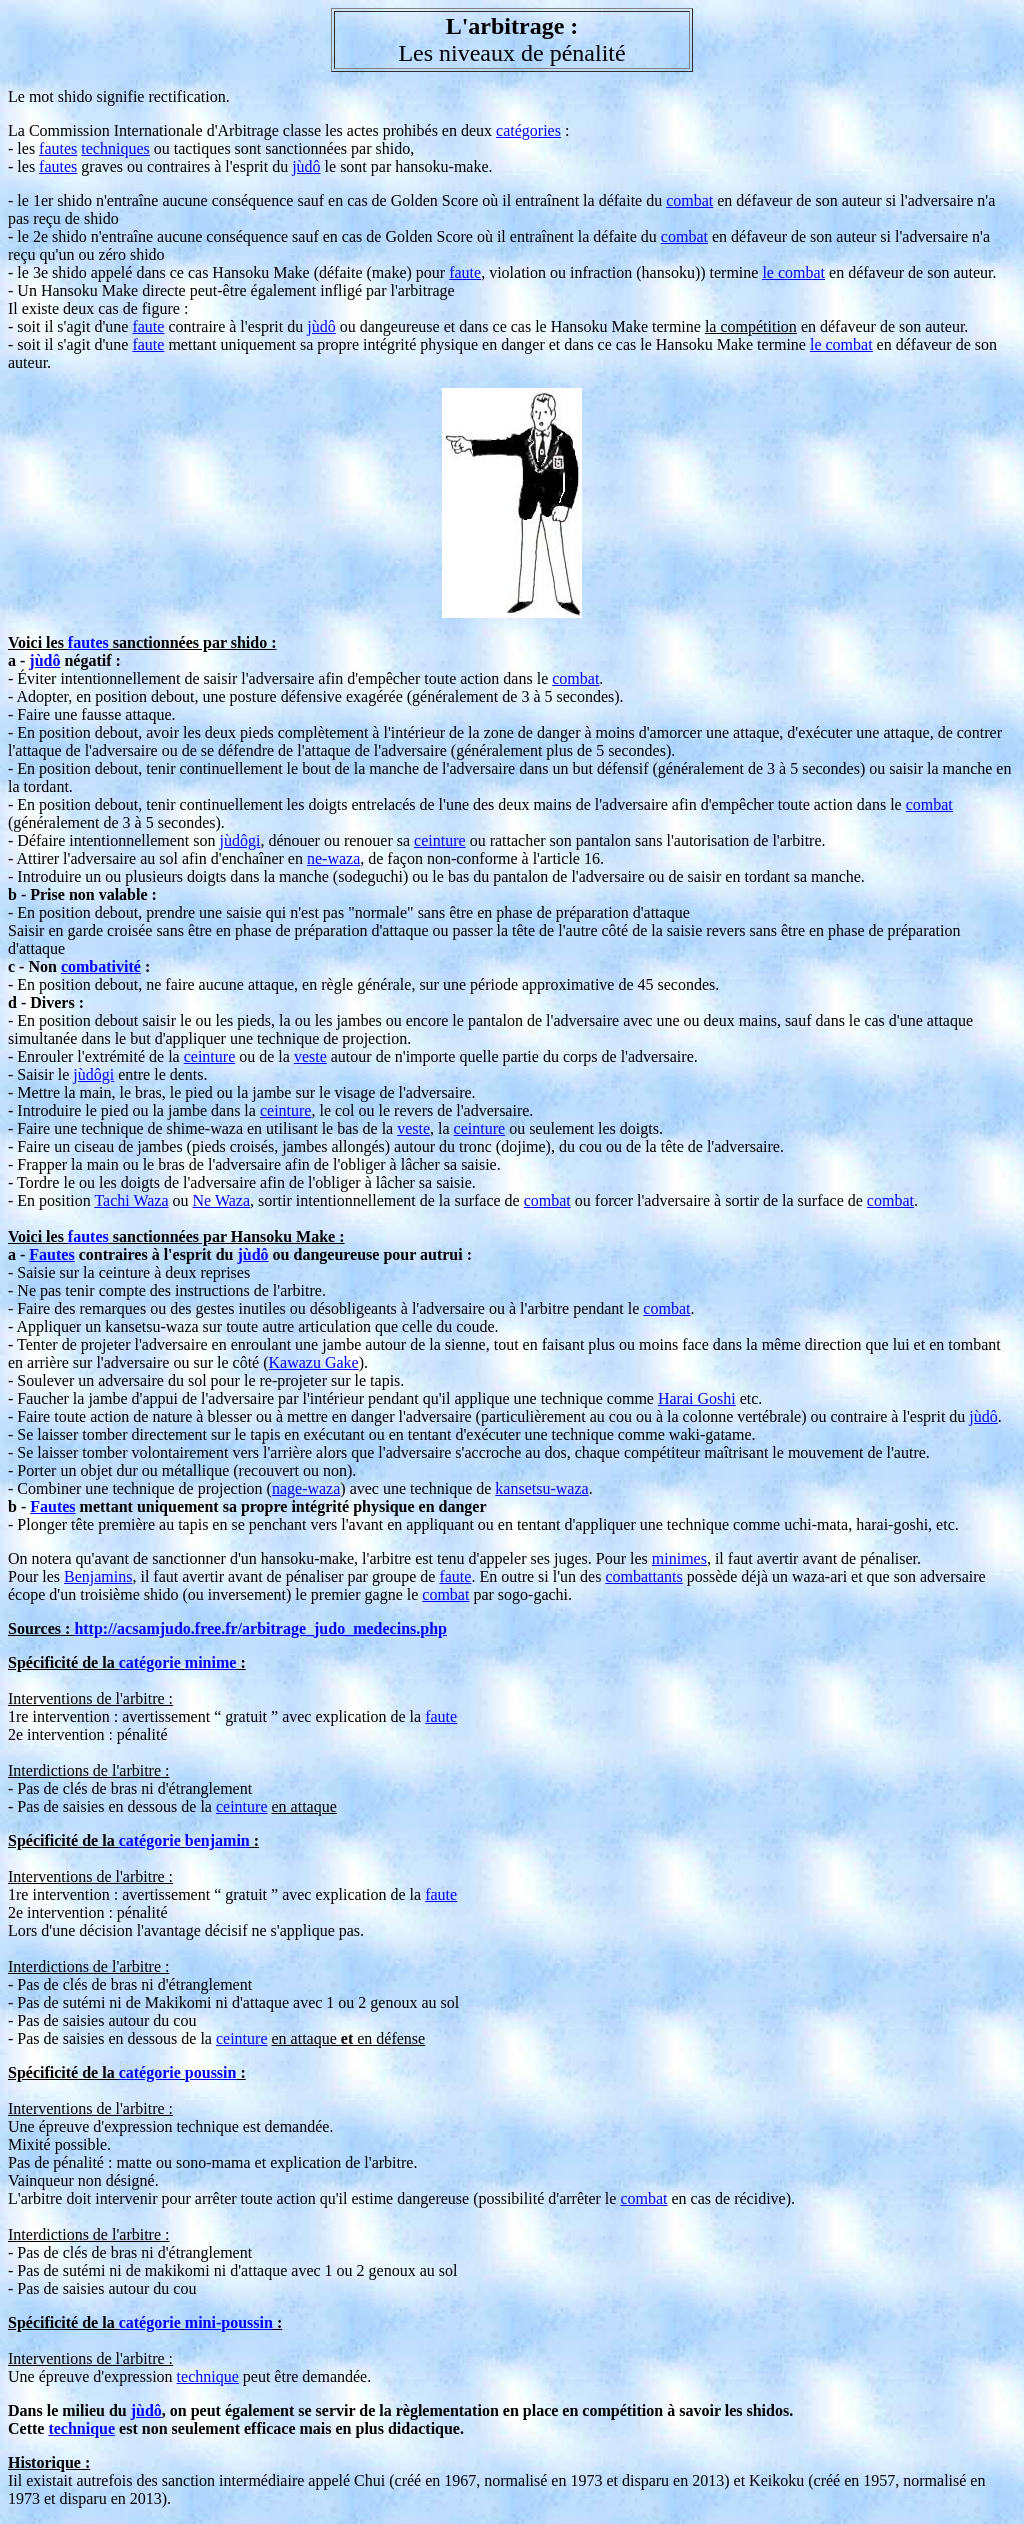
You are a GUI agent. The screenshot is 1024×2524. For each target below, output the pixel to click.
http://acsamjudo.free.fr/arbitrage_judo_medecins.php (260, 1628)
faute (465, 272)
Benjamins (98, 1576)
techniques (115, 148)
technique (208, 2376)
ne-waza (333, 858)
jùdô (306, 166)
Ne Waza (222, 1200)
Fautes (51, 1254)
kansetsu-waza (541, 1488)
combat (689, 200)
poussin (211, 2072)
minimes (679, 1558)
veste (310, 1056)
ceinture (440, 840)
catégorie (150, 1662)
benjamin (217, 1840)
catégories (528, 130)
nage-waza (306, 1488)
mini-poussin (229, 2322)
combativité (101, 966)
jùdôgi (239, 840)
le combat (793, 272)
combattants (643, 1576)
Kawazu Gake (314, 1362)
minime (211, 1662)
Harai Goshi (697, 1398)
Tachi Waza (131, 1200)
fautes (58, 148)
